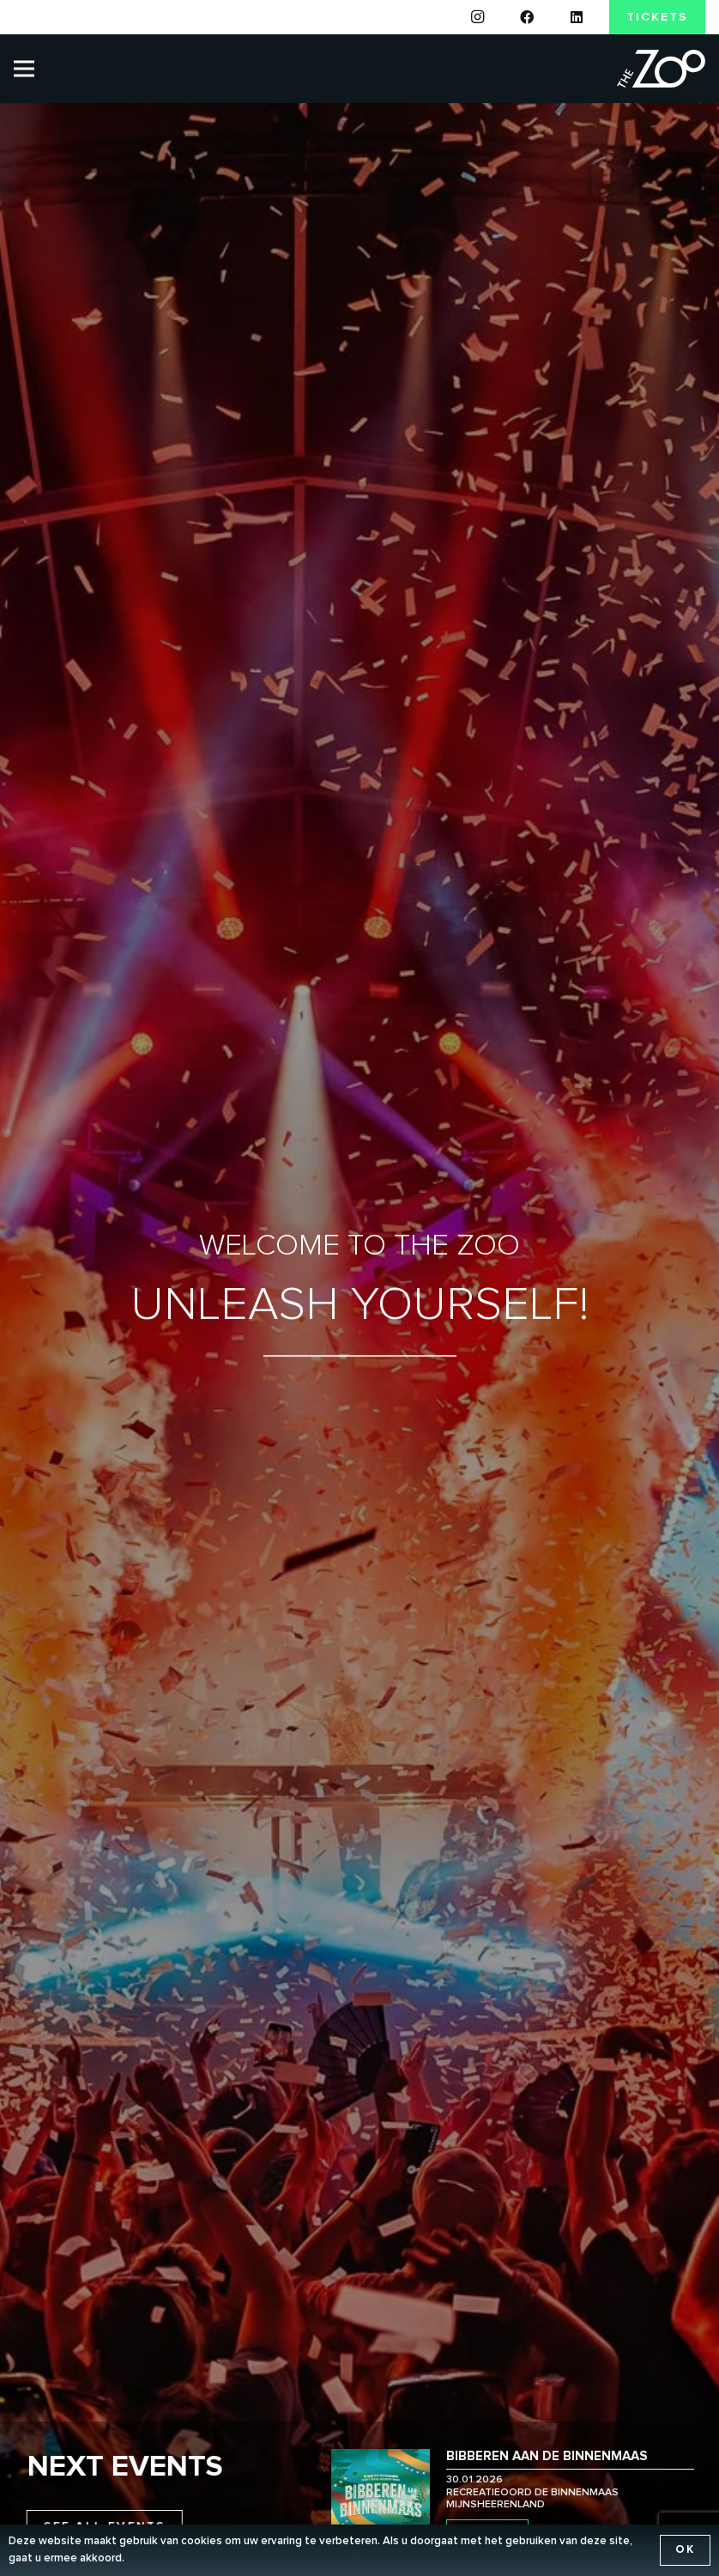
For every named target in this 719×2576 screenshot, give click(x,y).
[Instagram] (478, 17)
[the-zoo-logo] (661, 69)
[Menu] (24, 68)
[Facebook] (527, 17)
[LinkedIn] (576, 17)
